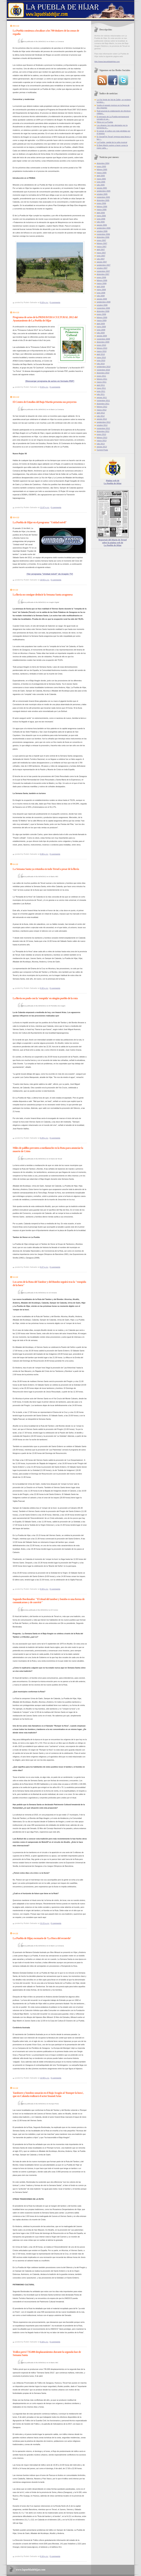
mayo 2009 (101, 327)
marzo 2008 (101, 283)
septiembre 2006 (103, 228)
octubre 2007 (102, 268)
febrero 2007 (102, 243)
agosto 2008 (102, 299)
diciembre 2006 (103, 237)
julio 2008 (101, 296)
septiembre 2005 (103, 191)
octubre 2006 (102, 231)
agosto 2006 (102, 225)
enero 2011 (101, 376)
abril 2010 (101, 354)
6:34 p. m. (44, 1589)
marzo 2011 (101, 382)
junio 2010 (101, 360)
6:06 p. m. (44, 854)
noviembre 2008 (103, 308)
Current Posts (102, 450)
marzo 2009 (101, 320)
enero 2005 (101, 166)
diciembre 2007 (103, 274)
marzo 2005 (101, 173)
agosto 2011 (102, 398)
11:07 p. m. (44, 507)
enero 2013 (101, 434)
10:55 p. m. (44, 580)
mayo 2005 (101, 179)
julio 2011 (101, 394)
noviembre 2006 (103, 234)
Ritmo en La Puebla (105, 122)
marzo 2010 (101, 351)
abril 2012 (101, 413)
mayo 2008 (101, 290)
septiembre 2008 (103, 302)
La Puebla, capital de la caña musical (112, 142)
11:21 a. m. (44, 1923)
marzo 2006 (101, 210)
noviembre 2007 (103, 271)
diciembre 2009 (103, 342)
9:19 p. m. (44, 387)
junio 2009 (101, 330)
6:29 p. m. (44, 1138)
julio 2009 (101, 333)
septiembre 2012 (103, 422)
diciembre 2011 (103, 404)
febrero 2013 (102, 438)
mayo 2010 (101, 357)
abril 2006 (101, 213)
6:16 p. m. (44, 2556)
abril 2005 (101, 176)
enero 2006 (101, 203)
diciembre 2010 (103, 373)
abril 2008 (101, 287)
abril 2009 (101, 324)
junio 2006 (101, 219)
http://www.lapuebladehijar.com (107, 62)
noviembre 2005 (103, 197)
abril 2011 (101, 385)
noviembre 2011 (103, 401)
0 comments (55, 302)
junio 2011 (101, 391)
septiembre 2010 (103, 367)
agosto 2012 (102, 419)
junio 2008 (101, 293)
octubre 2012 (102, 425)
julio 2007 (101, 259)
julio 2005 (101, 185)
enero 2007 (101, 240)
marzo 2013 (101, 441)
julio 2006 (101, 222)
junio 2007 (101, 256)
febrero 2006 (102, 207)
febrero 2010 (102, 348)
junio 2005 (101, 182)
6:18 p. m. (44, 2342)
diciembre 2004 (103, 163)
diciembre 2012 (103, 431)
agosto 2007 (102, 262)
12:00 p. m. (44, 2078)
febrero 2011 (102, 379)
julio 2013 (101, 444)
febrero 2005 (102, 169)
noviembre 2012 (103, 428)
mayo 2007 (101, 253)
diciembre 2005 (103, 200)
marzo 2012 (101, 410)
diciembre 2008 (103, 311)
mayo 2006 (101, 216)
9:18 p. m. (44, 302)
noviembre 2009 (103, 339)
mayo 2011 (101, 388)
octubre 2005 (102, 194)
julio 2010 (101, 364)
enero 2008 (101, 277)
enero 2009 (101, 314)
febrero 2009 (102, 317)
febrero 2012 (102, 407)
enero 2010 (101, 345)
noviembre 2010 (103, 370)
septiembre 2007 (103, 265)
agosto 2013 (102, 447)
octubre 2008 (102, 305)
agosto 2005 (102, 188)
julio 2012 (101, 416)
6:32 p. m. (44, 988)
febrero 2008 (102, 280)
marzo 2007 (101, 247)
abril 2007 (101, 250)
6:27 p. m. (44, 1267)
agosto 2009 (102, 336)
